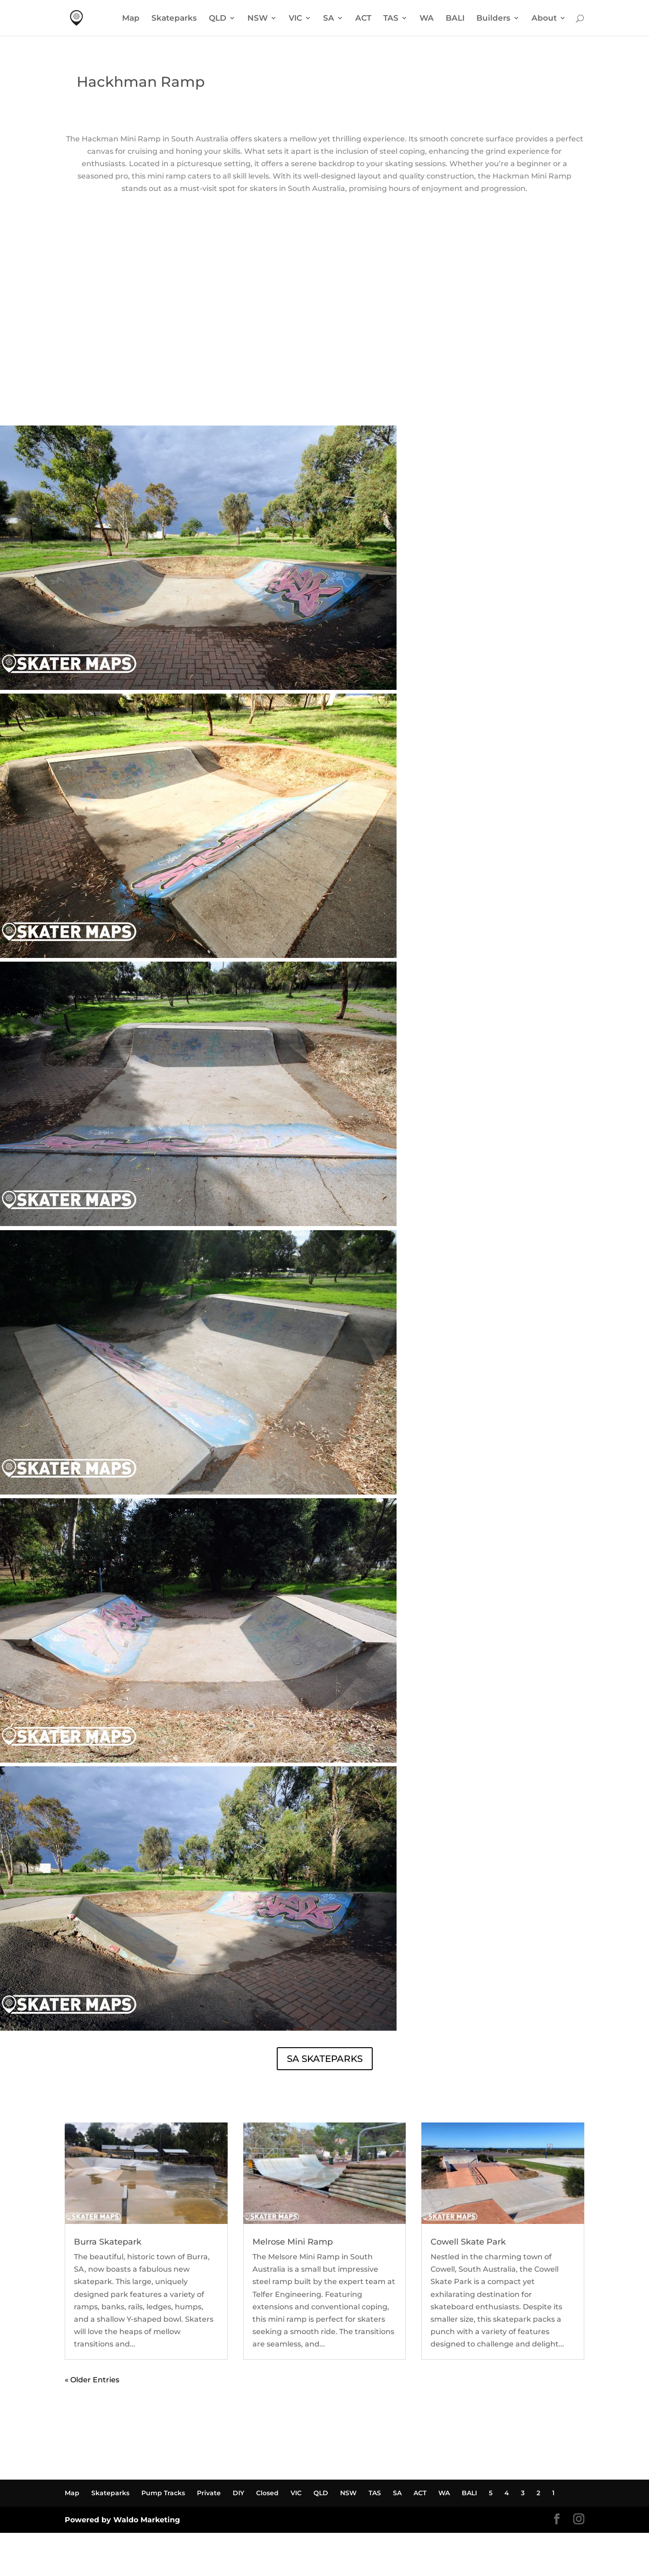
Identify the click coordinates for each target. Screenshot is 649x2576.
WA (427, 18)
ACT (363, 18)
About (544, 18)
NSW (257, 18)
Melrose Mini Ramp (292, 2242)
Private (209, 2493)
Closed (267, 2493)
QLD (217, 18)
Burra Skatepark (107, 2242)
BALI (455, 18)
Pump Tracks (163, 2493)
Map (131, 18)
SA (328, 18)
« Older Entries (92, 2379)
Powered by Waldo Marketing (122, 2519)
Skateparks (174, 18)
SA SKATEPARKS (325, 2058)
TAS (390, 18)
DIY (238, 2493)
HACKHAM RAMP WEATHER (324, 391)
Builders (493, 18)
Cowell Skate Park (468, 2242)
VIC (295, 18)
